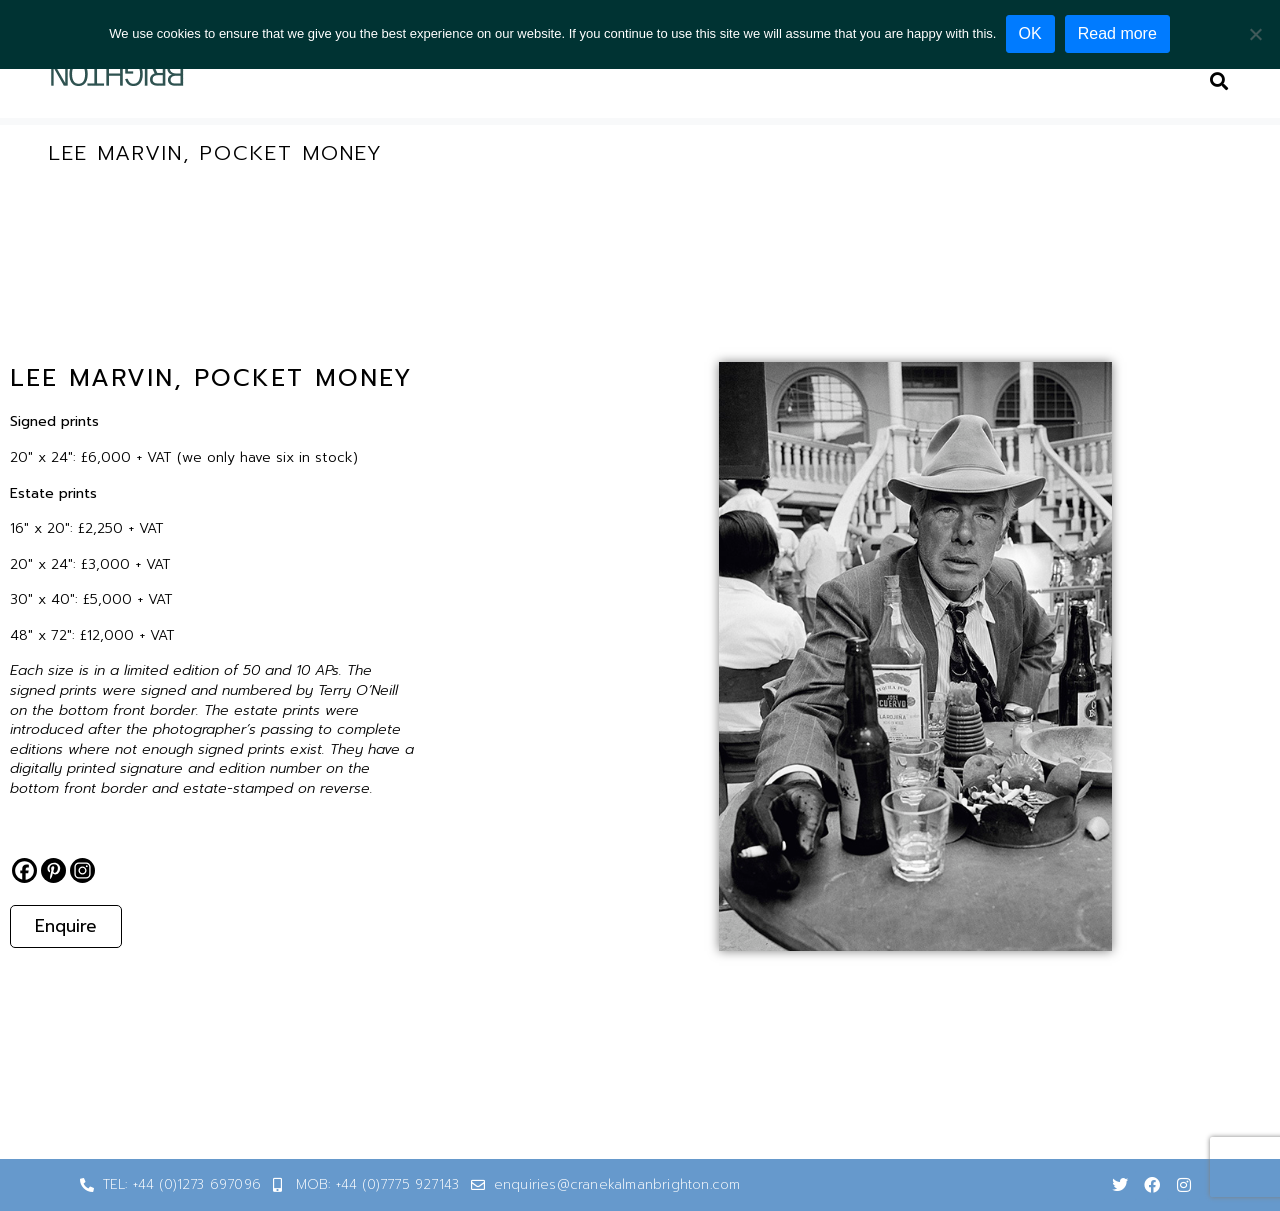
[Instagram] (82, 870)
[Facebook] (24, 870)
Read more (1118, 33)
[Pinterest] (53, 870)
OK (1030, 33)
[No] (1255, 34)
